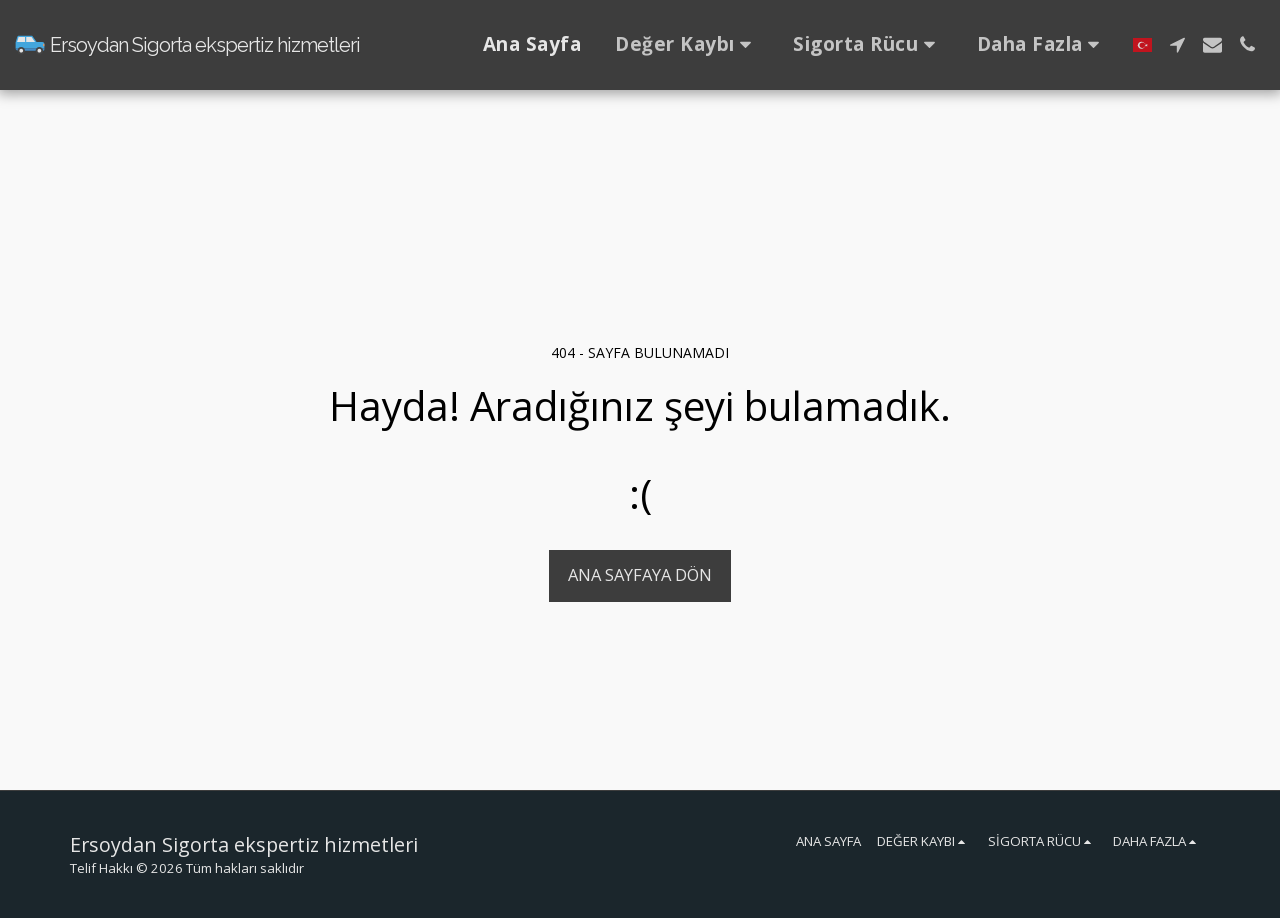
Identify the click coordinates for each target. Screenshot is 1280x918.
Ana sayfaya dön (640, 574)
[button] (687, 45)
